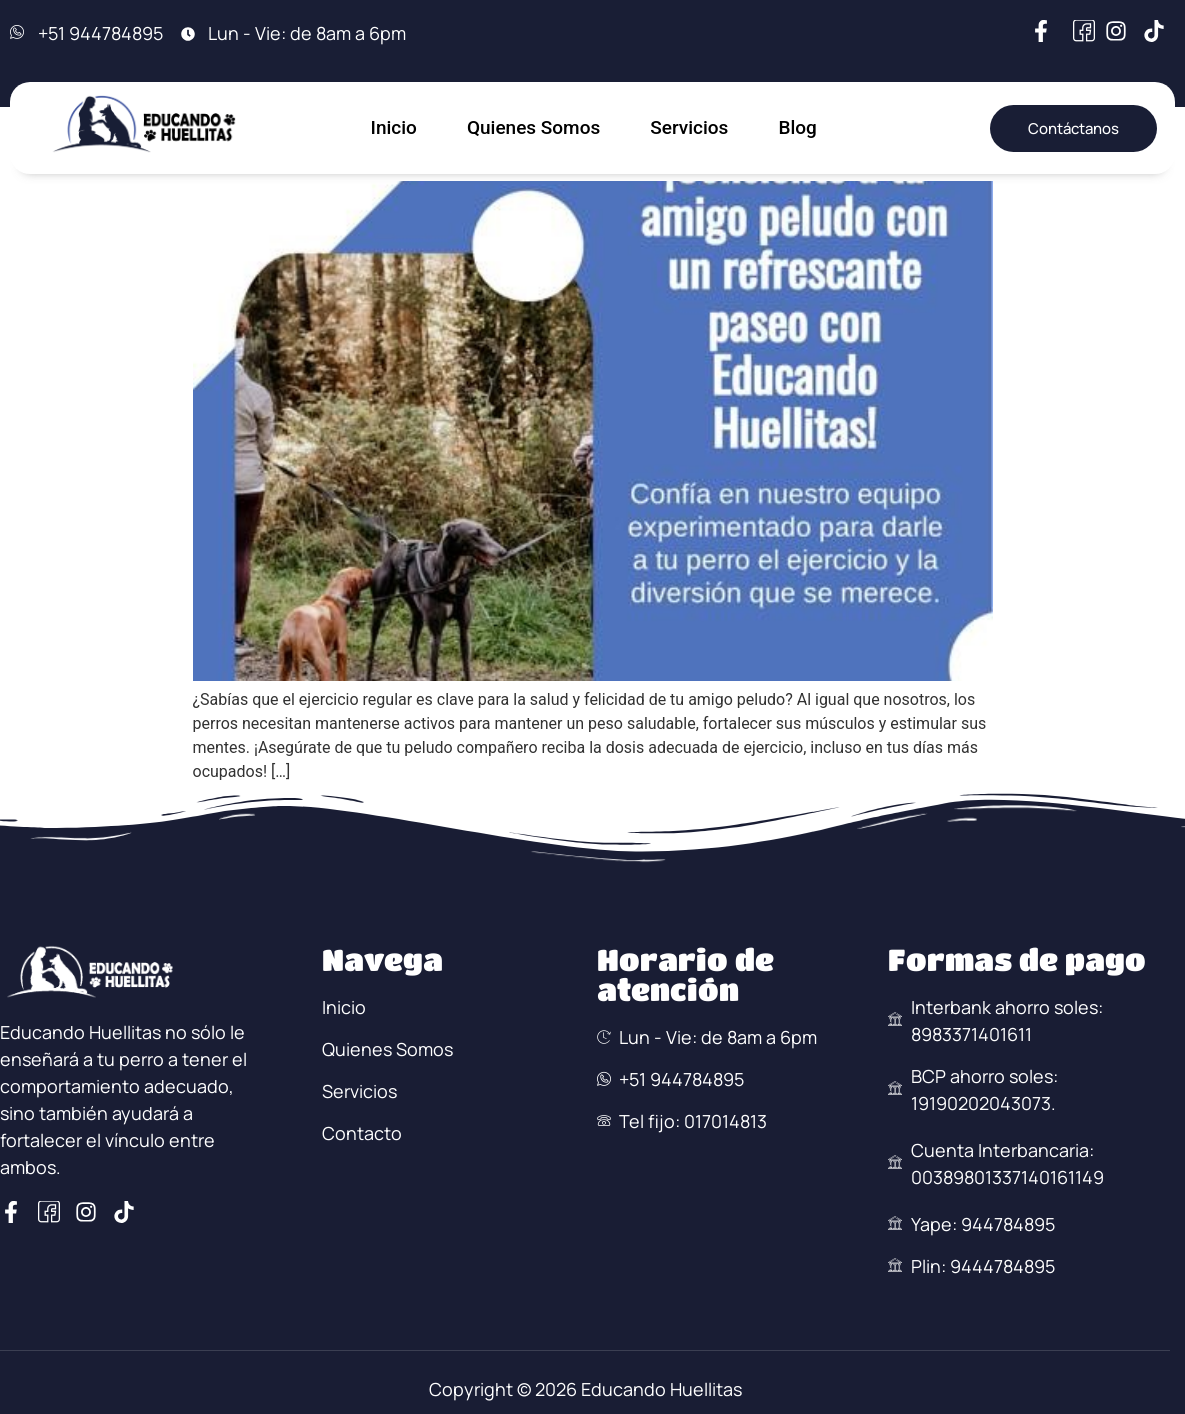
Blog (797, 127)
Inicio (394, 127)
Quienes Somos (533, 127)
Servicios (689, 127)
